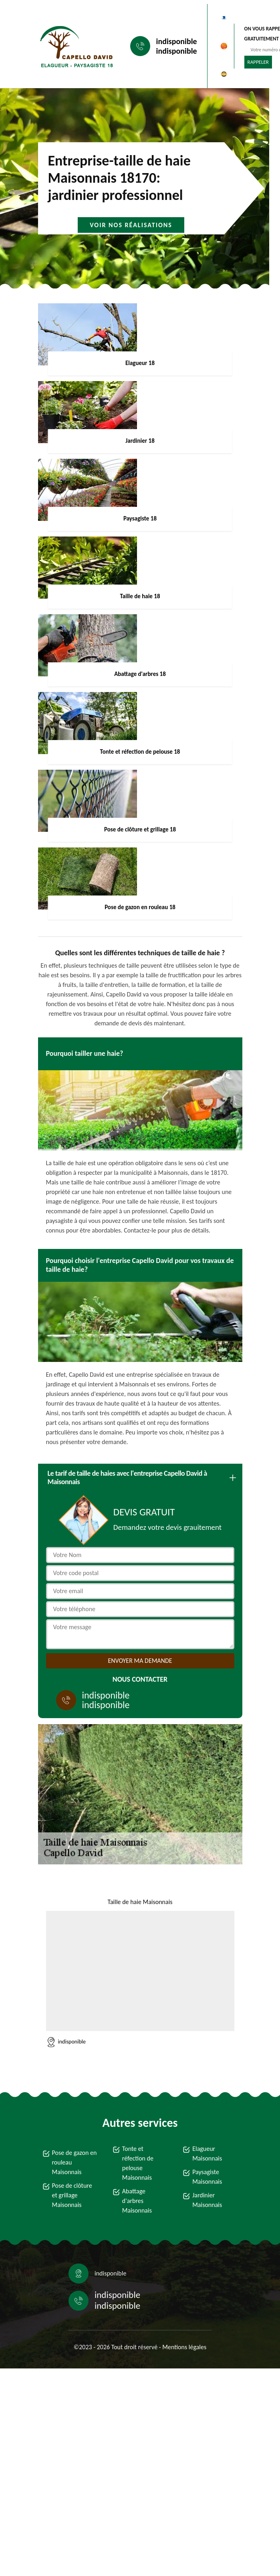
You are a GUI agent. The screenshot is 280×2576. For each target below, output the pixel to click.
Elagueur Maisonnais (207, 2153)
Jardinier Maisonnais (207, 2200)
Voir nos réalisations (131, 225)
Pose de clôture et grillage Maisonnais (72, 2195)
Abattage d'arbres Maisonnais (137, 2200)
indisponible (176, 41)
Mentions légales (184, 2347)
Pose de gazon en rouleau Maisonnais (74, 2162)
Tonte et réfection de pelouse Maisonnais (137, 2163)
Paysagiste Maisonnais (207, 2176)
